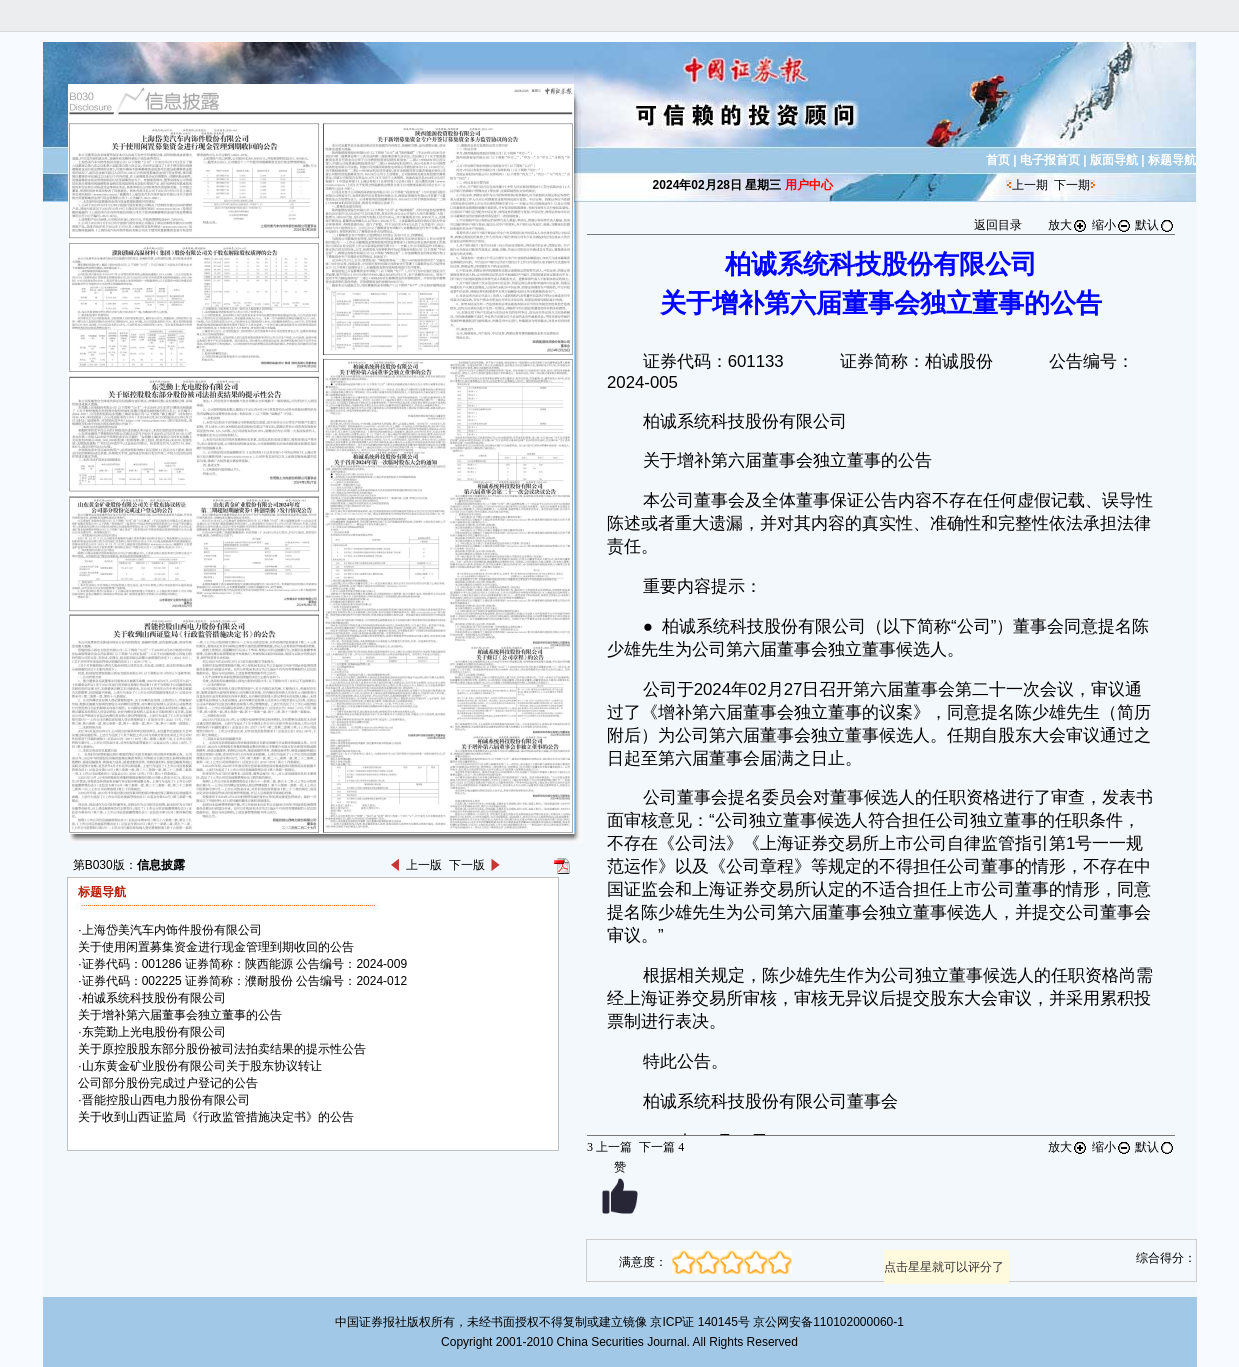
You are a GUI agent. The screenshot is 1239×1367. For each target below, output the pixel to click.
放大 (1068, 225)
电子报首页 (1050, 160)
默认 (1155, 225)
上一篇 (609, 1147)
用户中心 (809, 185)
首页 (998, 160)
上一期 (1030, 185)
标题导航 (1172, 160)
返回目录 (998, 225)
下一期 (1072, 185)
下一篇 (661, 1147)
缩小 (1112, 225)
